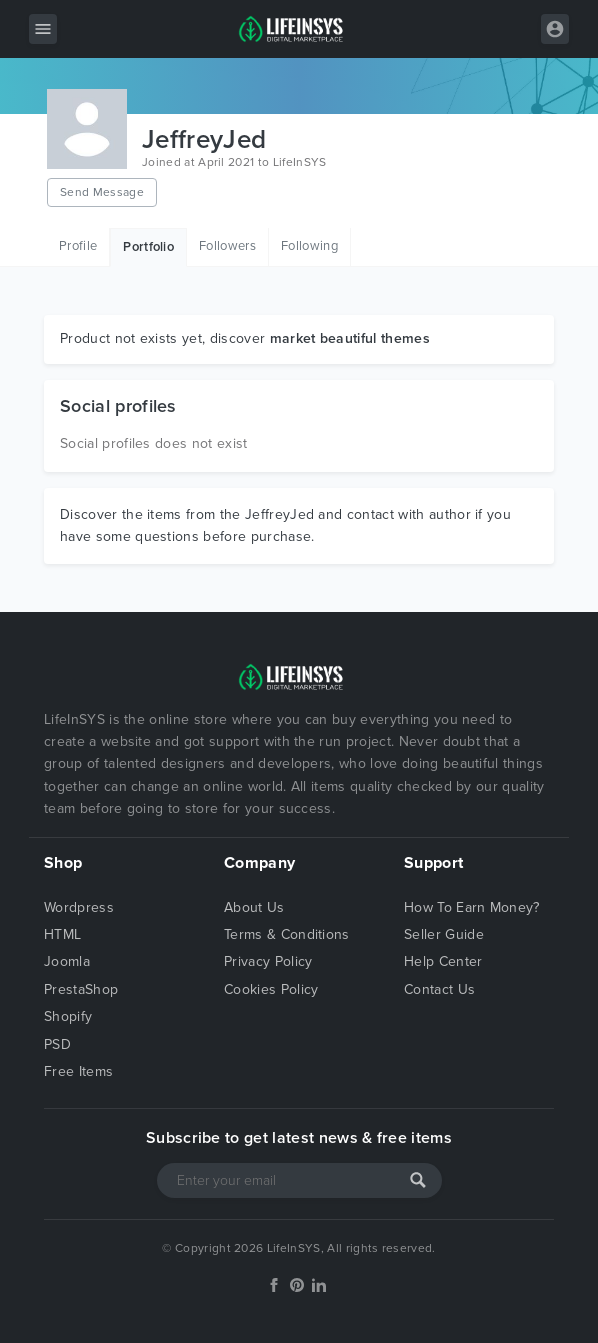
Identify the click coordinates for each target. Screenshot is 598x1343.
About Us (254, 907)
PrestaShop (81, 989)
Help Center (443, 961)
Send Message (102, 192)
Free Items (78, 1071)
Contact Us (439, 989)
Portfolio (148, 247)
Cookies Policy (271, 989)
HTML (62, 934)
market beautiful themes (350, 338)
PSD (57, 1044)
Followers (227, 246)
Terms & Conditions (287, 934)
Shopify (68, 1016)
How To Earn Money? (472, 907)
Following (309, 246)
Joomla (67, 961)
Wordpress (79, 907)
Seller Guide (444, 934)
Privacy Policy (268, 961)
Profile (78, 246)
